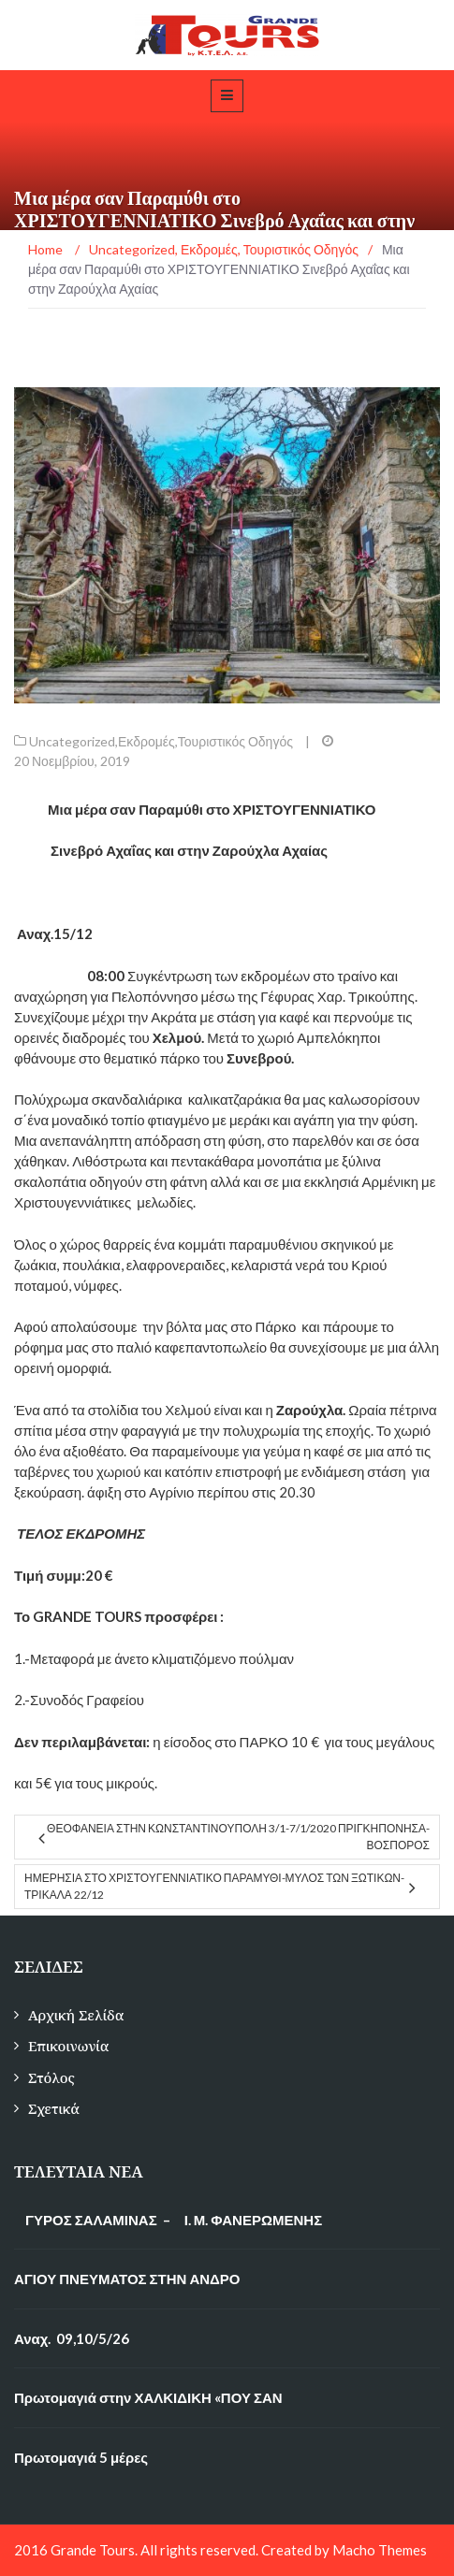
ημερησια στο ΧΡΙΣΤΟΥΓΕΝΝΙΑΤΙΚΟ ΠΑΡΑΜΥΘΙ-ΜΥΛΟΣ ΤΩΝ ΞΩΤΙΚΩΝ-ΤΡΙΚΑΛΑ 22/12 (214, 1886)
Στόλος (51, 2078)
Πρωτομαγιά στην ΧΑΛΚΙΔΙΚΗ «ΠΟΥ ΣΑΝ (148, 2397)
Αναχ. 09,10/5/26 (71, 2338)
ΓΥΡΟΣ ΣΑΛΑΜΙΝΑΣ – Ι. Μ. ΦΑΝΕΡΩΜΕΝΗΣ (168, 2219)
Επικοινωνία (68, 2046)
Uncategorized (72, 741)
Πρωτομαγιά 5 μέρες (81, 2457)
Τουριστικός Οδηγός (235, 741)
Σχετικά (54, 2109)
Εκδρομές (146, 741)
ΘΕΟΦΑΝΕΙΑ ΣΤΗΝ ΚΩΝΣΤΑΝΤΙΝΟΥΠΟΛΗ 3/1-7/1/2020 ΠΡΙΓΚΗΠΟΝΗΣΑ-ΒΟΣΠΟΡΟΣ (238, 1836)
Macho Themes (379, 2549)
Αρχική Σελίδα (76, 2015)
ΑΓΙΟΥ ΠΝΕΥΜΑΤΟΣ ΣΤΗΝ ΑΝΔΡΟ (127, 2278)
